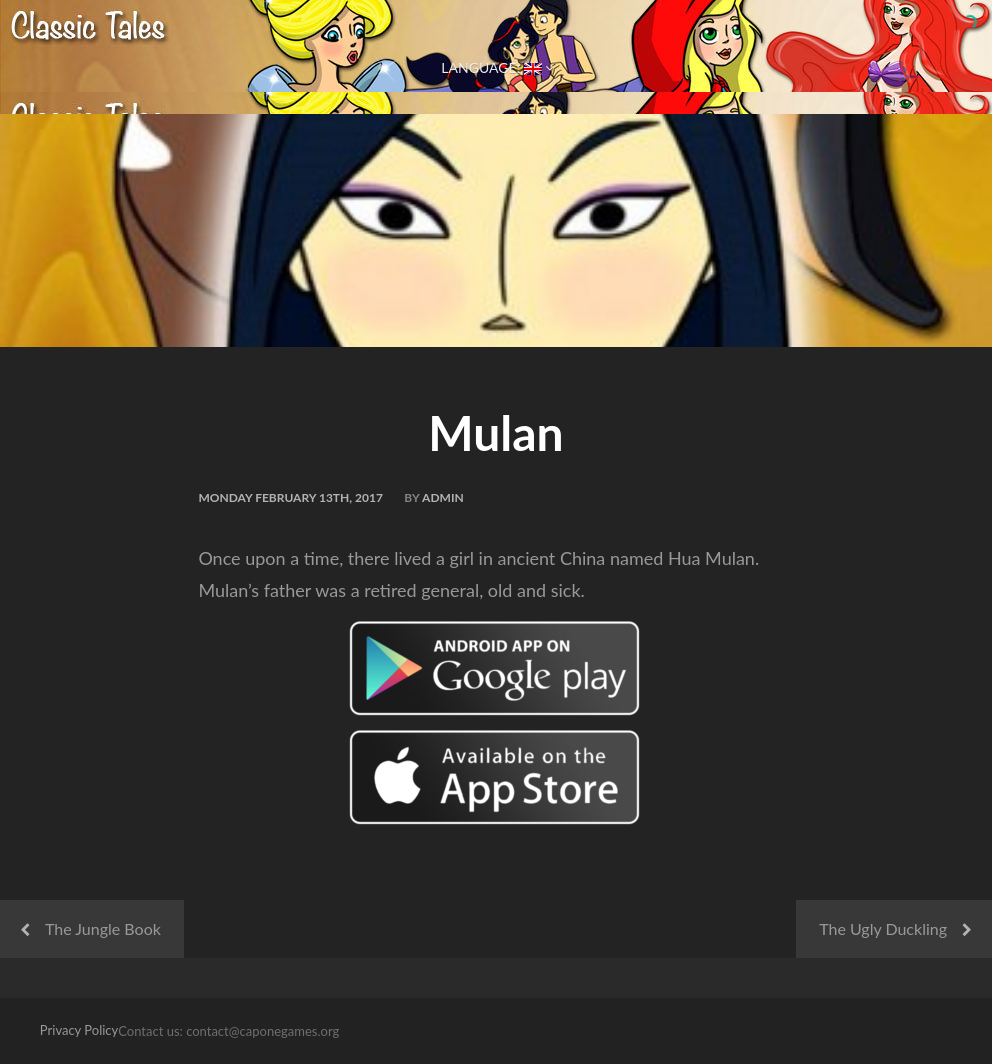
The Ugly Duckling (883, 928)
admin (443, 497)
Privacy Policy (79, 1030)
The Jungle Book (103, 928)
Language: (496, 67)
